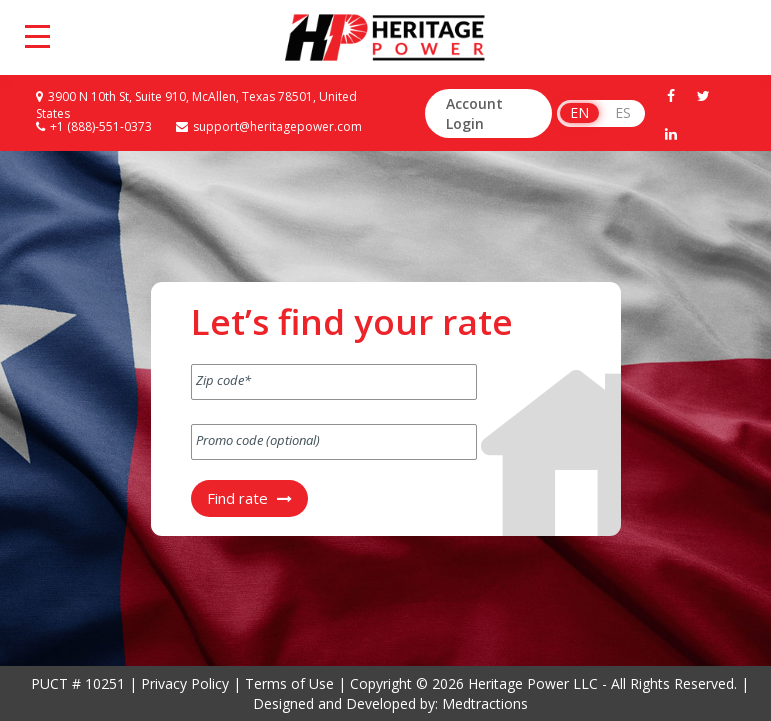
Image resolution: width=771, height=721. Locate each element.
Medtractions (485, 703)
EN (579, 112)
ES (623, 112)
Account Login (474, 113)
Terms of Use (289, 683)
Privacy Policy (185, 683)
